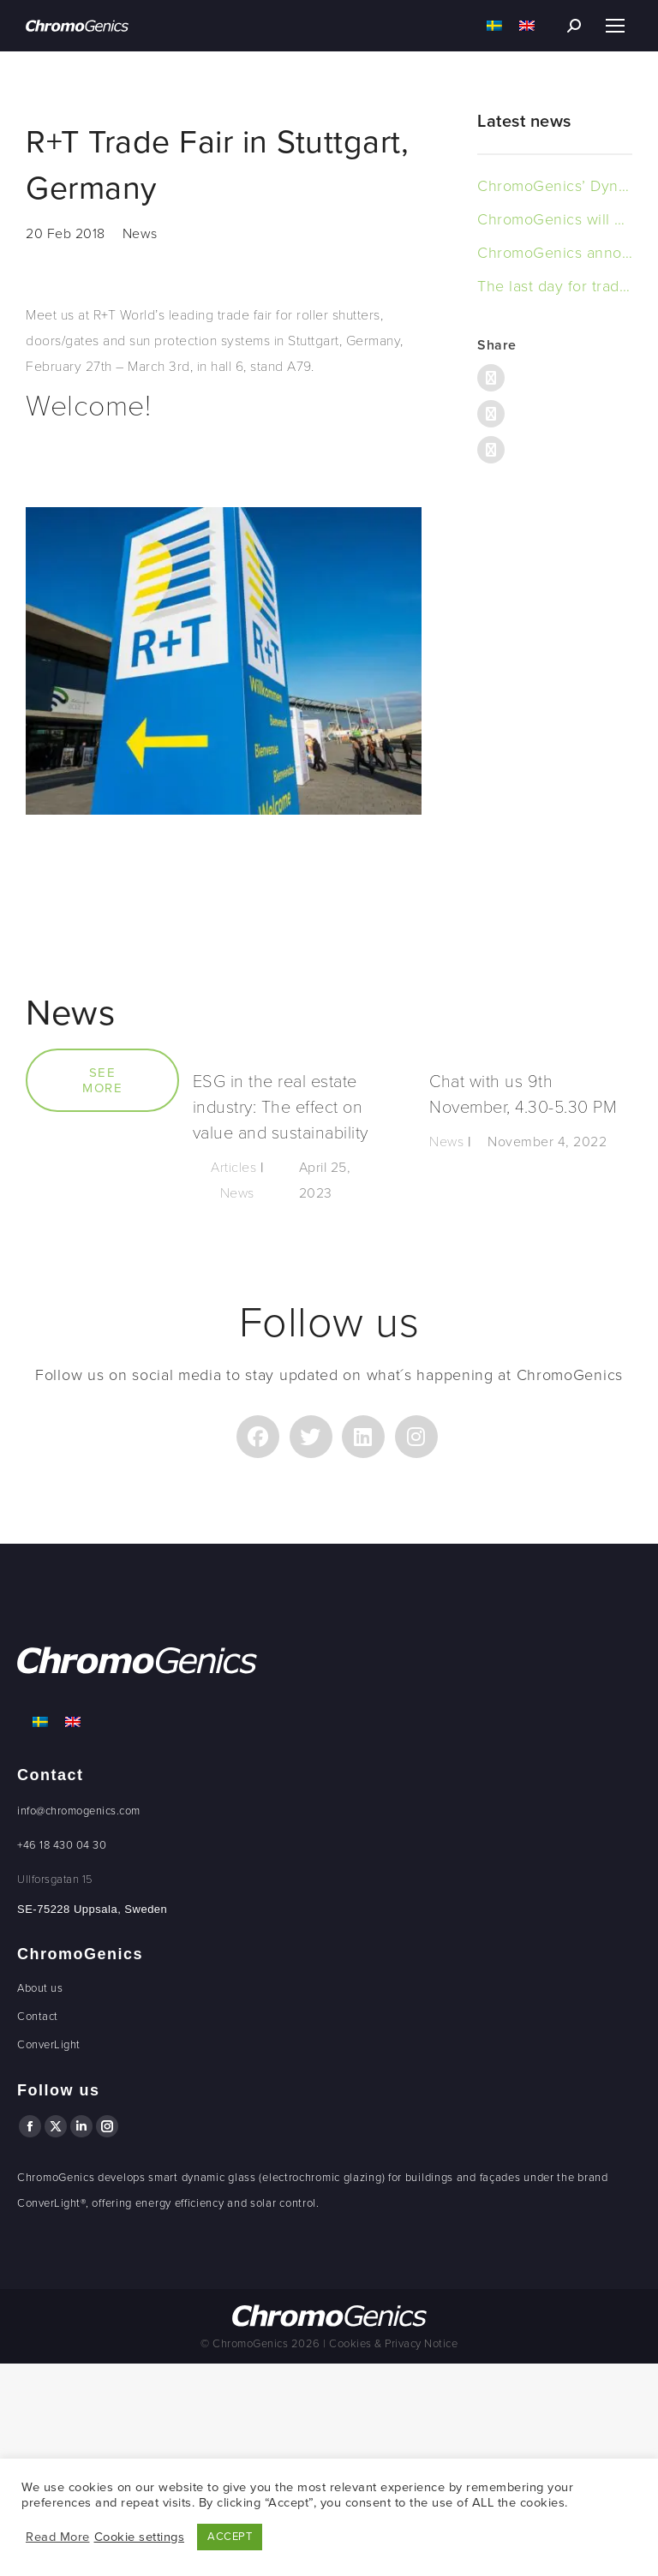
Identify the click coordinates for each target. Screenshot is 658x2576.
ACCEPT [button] (229, 2536)
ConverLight (49, 2045)
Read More (58, 2537)
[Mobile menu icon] (615, 26)
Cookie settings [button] (139, 2537)
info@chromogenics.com (79, 1811)
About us (40, 1988)
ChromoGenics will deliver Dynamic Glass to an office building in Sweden (554, 219)
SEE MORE (102, 1080)
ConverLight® (51, 2203)
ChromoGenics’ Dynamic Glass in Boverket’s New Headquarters (554, 185)
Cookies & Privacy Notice (393, 2344)
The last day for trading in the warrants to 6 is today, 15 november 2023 (554, 286)
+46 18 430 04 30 (61, 1845)
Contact (37, 2016)
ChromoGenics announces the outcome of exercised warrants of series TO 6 (554, 252)
